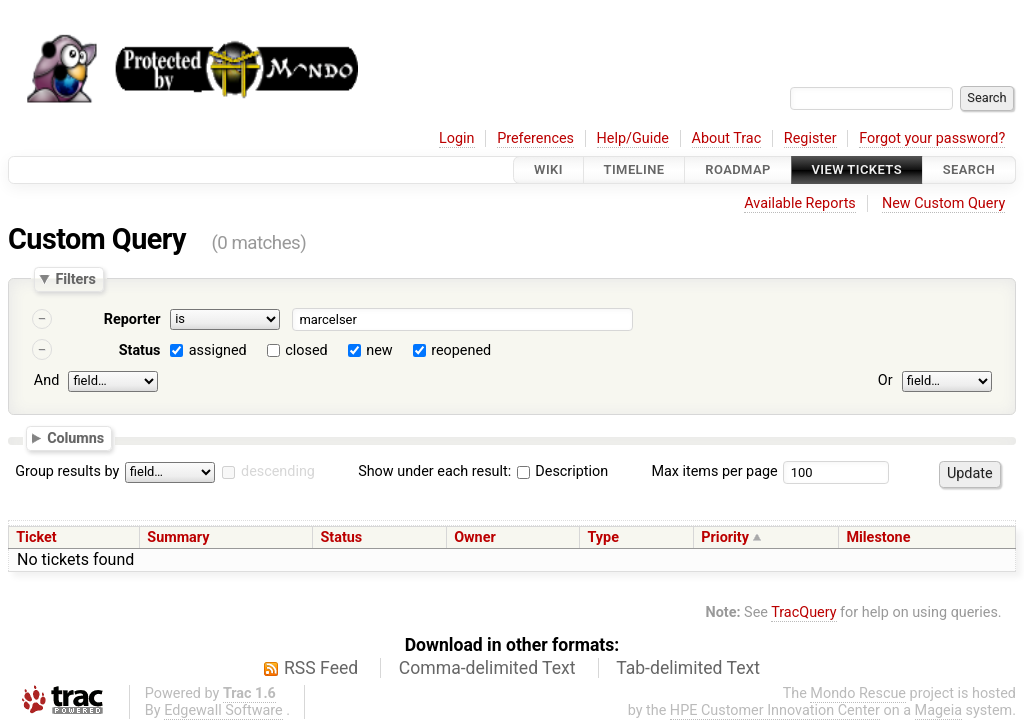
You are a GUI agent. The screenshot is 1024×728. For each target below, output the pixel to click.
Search (969, 169)
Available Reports (800, 203)
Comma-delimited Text (487, 668)
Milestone (878, 537)
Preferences (535, 138)
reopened (461, 350)
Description (562, 471)
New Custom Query (943, 203)
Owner (475, 537)
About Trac (727, 138)
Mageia (938, 710)
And (46, 380)
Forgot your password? (932, 138)
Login (457, 138)
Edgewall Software (223, 710)
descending (278, 471)
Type (603, 537)
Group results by (67, 471)
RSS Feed (321, 668)
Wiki (548, 169)
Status (140, 350)
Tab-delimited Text (688, 668)
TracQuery (803, 612)
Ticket (36, 537)
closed (306, 350)
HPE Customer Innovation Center (775, 710)
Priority (725, 537)
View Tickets (857, 169)
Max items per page (714, 471)
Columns (75, 437)
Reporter (132, 319)
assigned (218, 350)
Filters (75, 279)
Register (810, 138)
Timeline (634, 169)
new (379, 350)
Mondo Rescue (858, 693)
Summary (178, 537)
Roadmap (738, 169)
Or (885, 380)
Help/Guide (633, 138)
